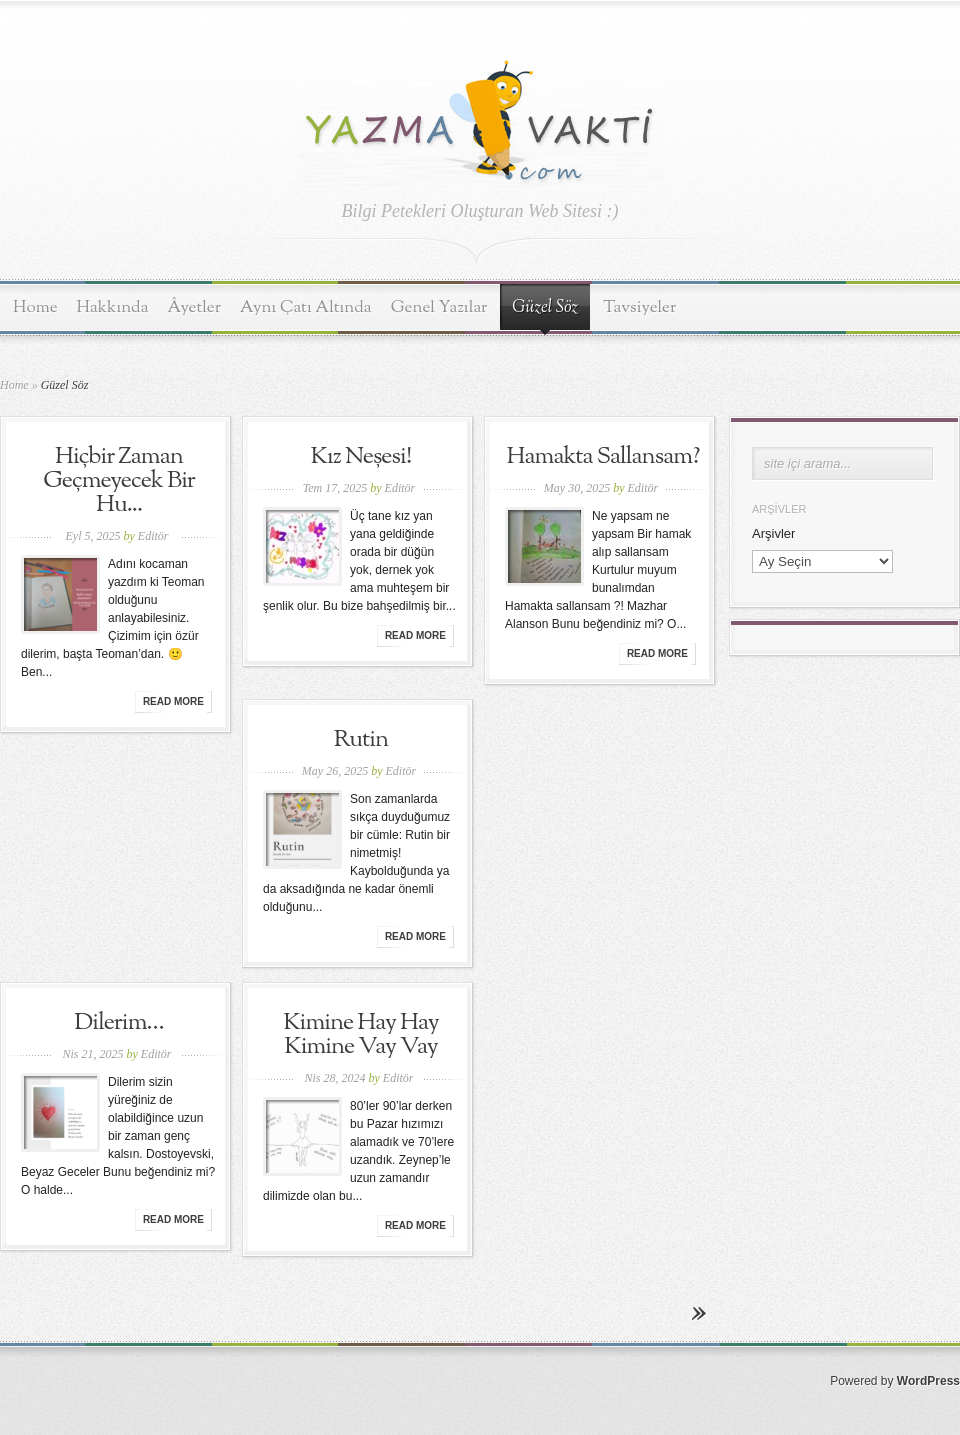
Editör (153, 536)
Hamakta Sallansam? (603, 457)
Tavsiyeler (639, 307)
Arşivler (773, 533)
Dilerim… (118, 1023)
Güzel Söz (545, 308)
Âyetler (195, 307)
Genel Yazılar (439, 307)
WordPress (928, 1381)
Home (35, 307)
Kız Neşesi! (361, 457)
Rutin (361, 740)
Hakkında (113, 307)
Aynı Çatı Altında (306, 307)
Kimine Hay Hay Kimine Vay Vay (361, 1035)
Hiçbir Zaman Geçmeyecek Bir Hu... (119, 481)
